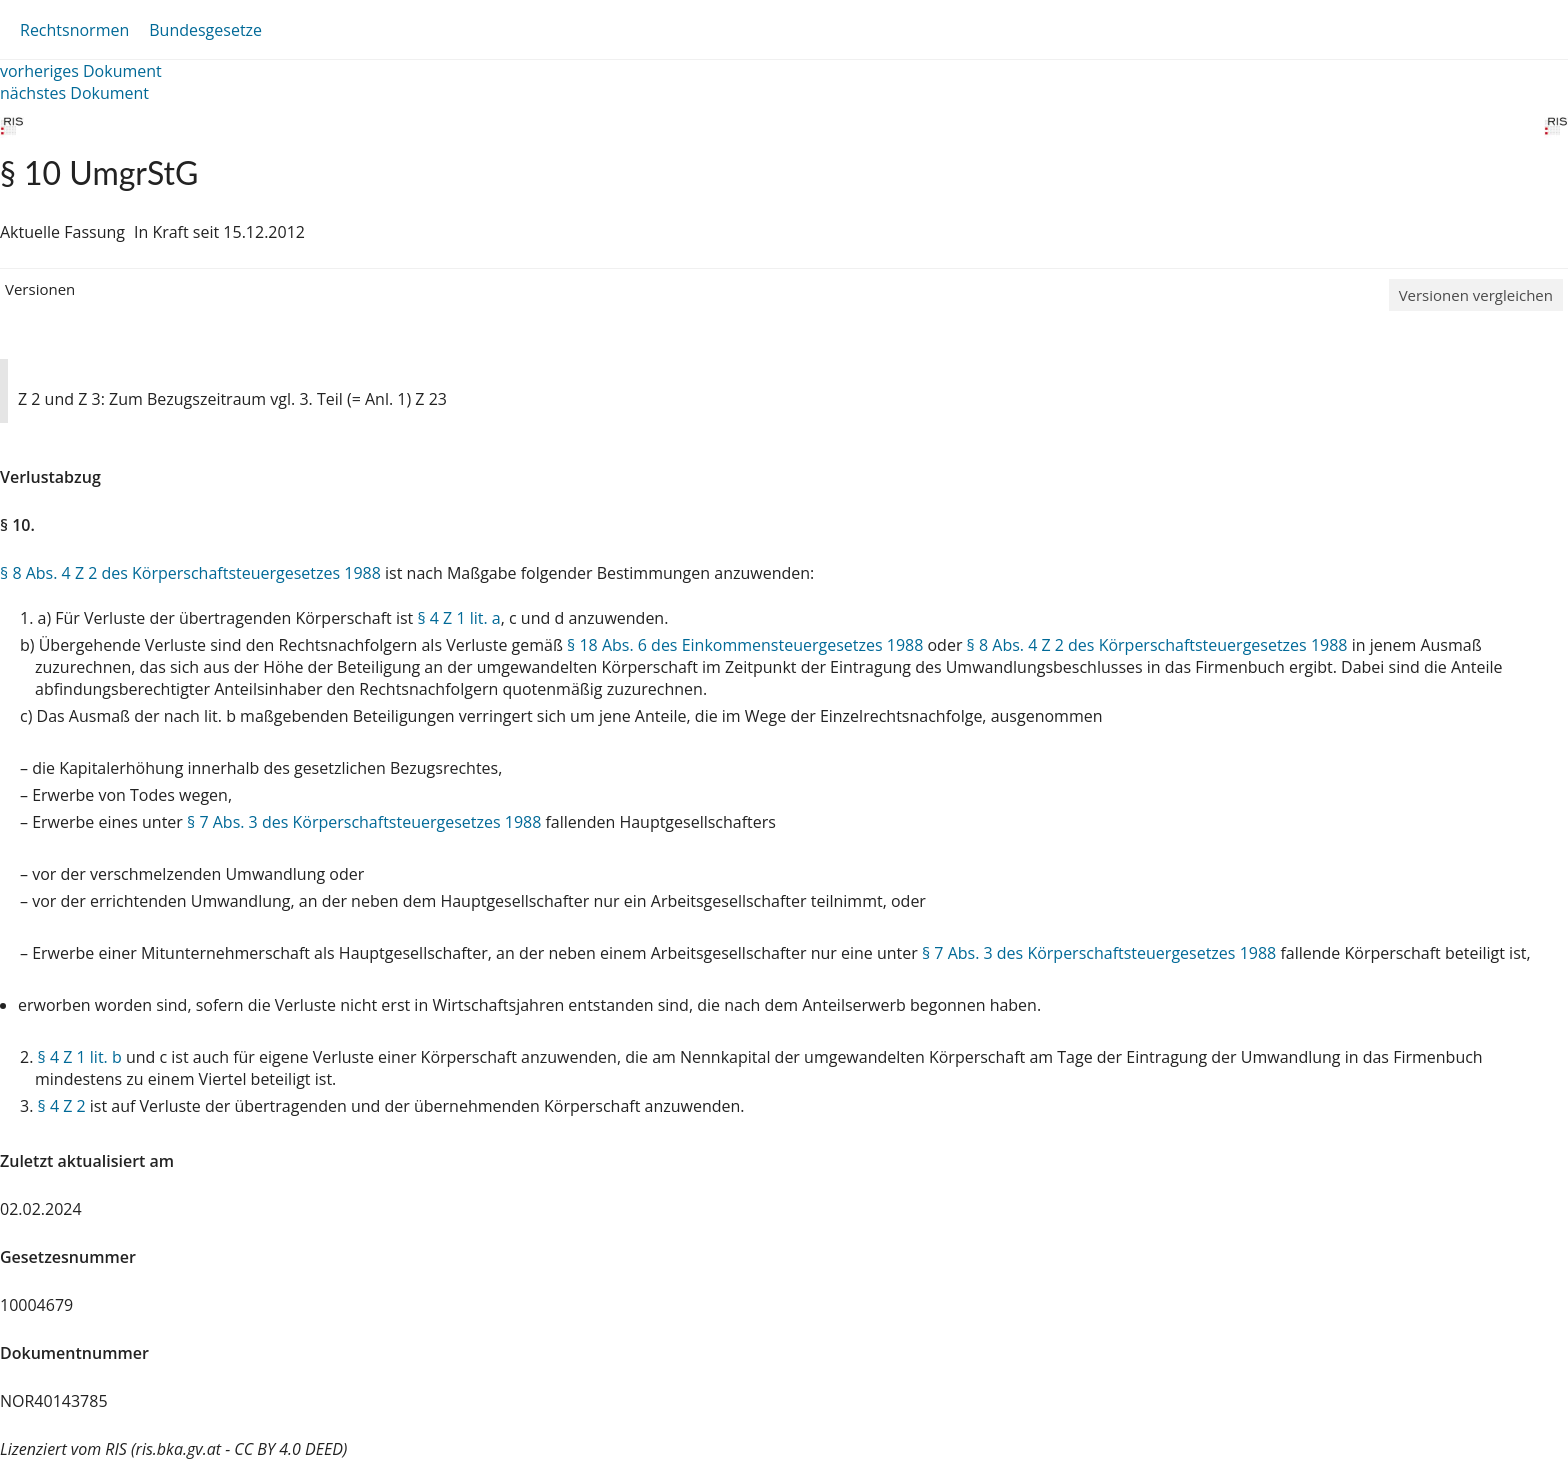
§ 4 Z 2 (62, 1106)
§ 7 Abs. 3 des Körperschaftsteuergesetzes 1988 (364, 822)
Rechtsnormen (74, 30)
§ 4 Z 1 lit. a (458, 618)
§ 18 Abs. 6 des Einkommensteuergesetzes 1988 (745, 645)
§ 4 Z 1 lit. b (80, 1057)
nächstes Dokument (74, 93)
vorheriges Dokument (81, 71)
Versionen (40, 289)
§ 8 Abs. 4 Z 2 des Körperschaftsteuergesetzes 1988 (190, 573)
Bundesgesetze (205, 30)
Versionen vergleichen (1476, 295)
